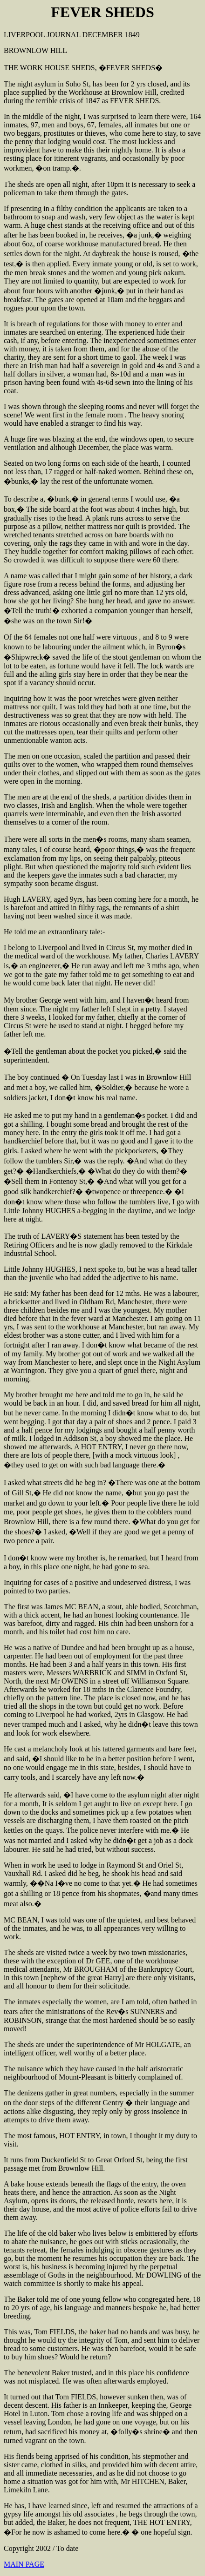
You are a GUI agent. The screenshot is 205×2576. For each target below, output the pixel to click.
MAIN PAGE (24, 2564)
